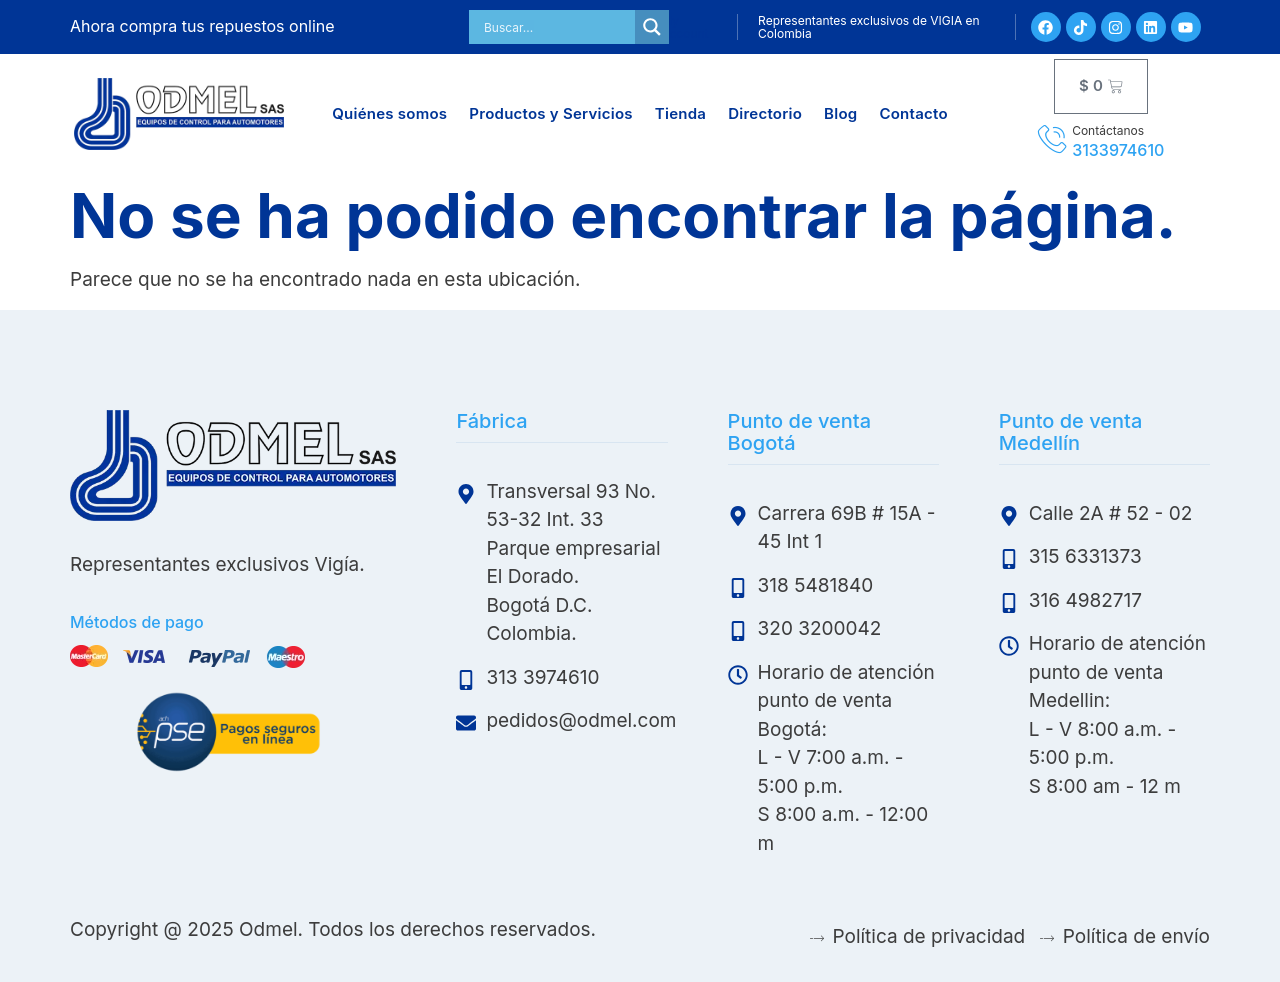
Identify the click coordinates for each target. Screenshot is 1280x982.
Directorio (765, 113)
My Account (684, 27)
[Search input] (557, 27)
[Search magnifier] (652, 27)
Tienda (680, 113)
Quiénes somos (389, 113)
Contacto (913, 113)
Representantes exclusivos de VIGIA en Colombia (869, 27)
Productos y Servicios (550, 113)
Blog (840, 113)
